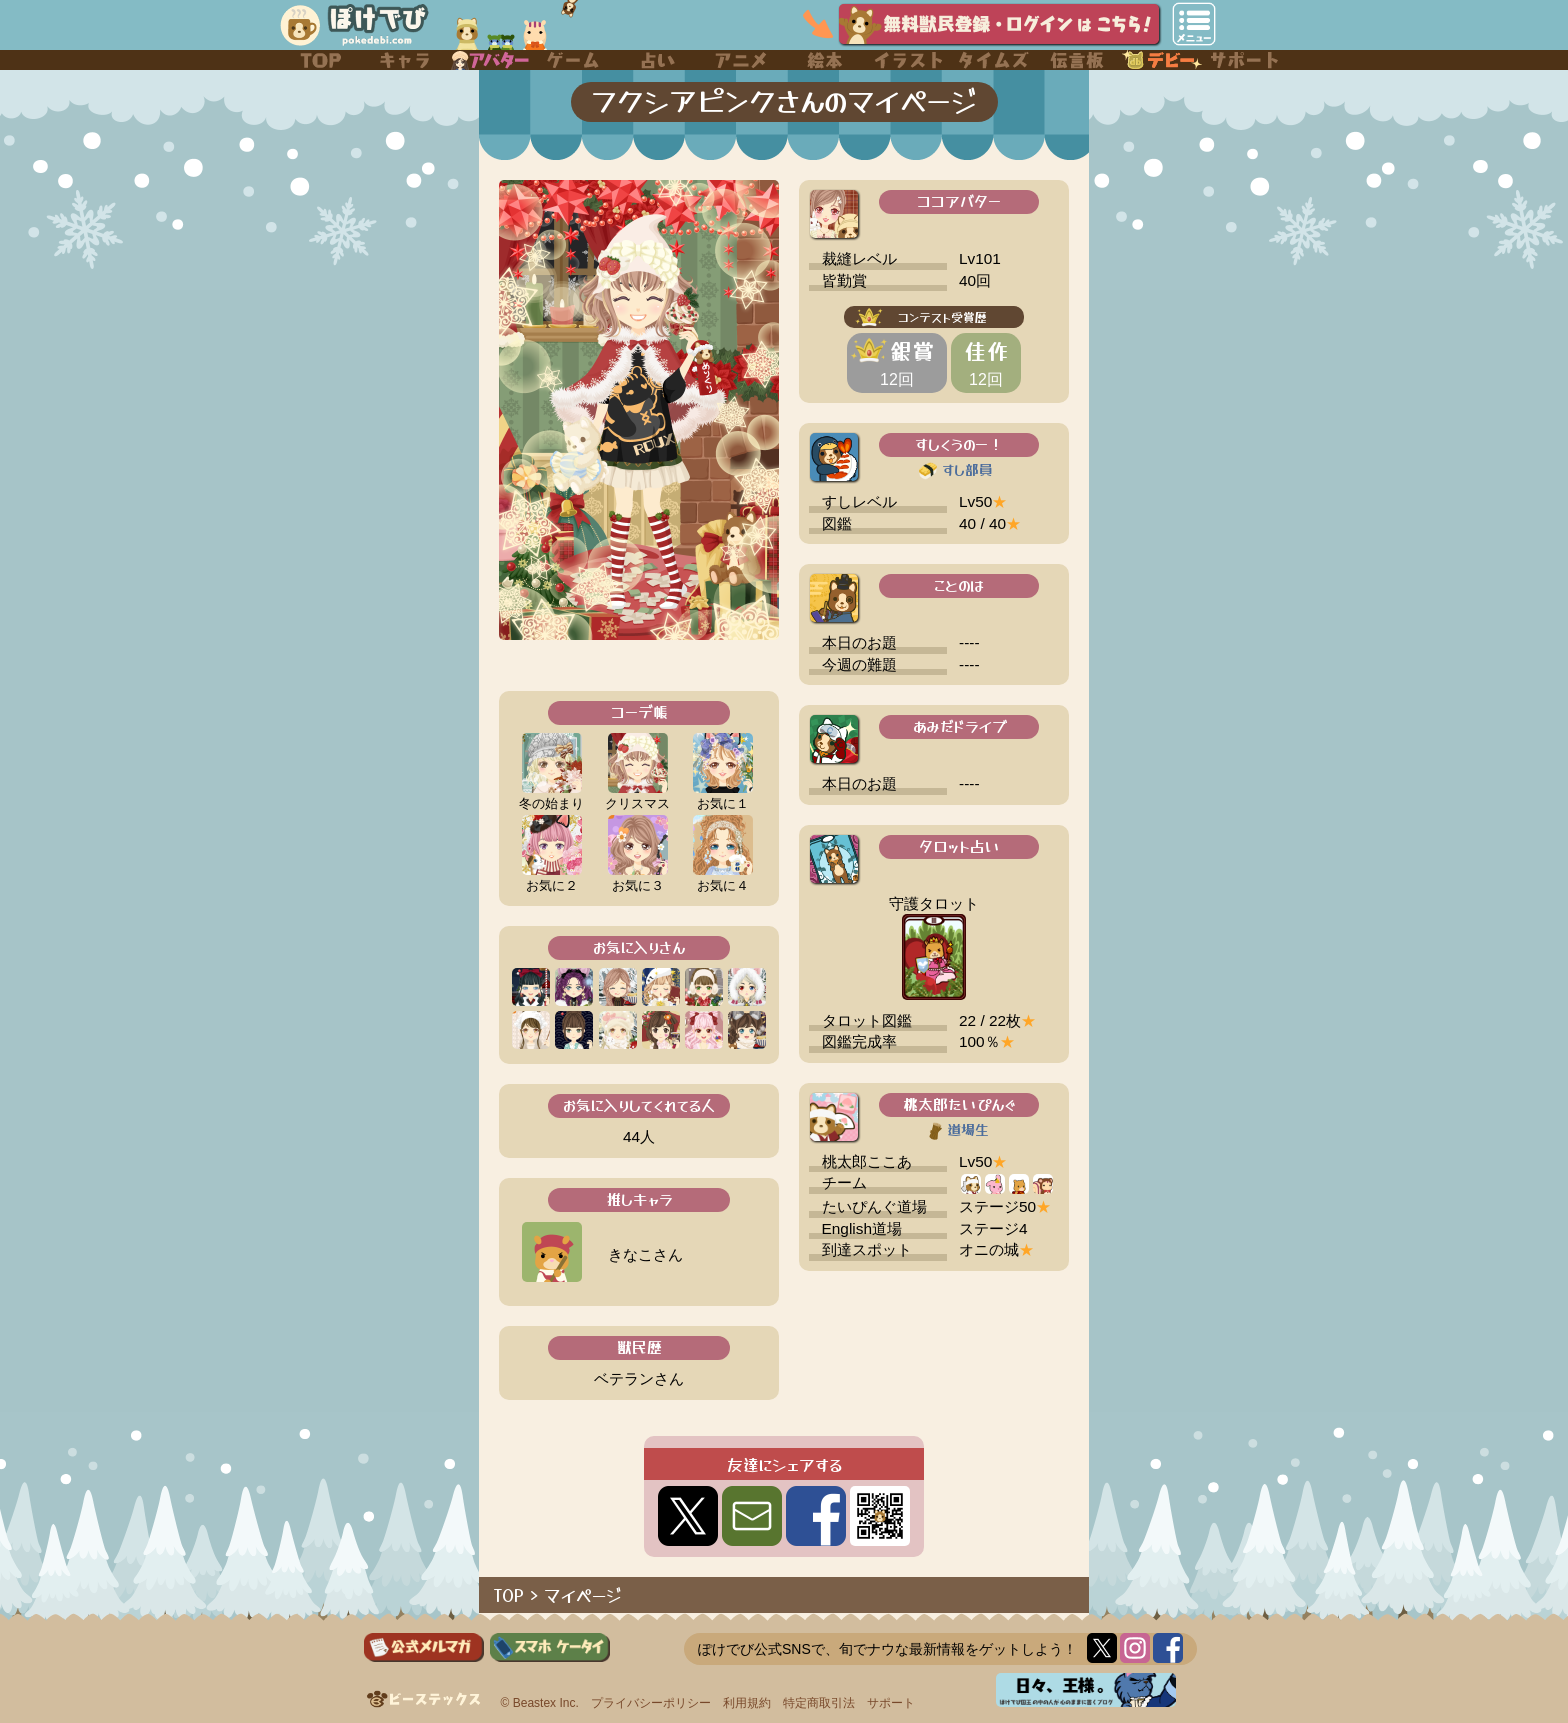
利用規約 (747, 1703)
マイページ (583, 1595)
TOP (509, 1595)
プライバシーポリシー (651, 1703)
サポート (891, 1703)
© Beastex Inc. (540, 1703)
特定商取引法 (819, 1703)
